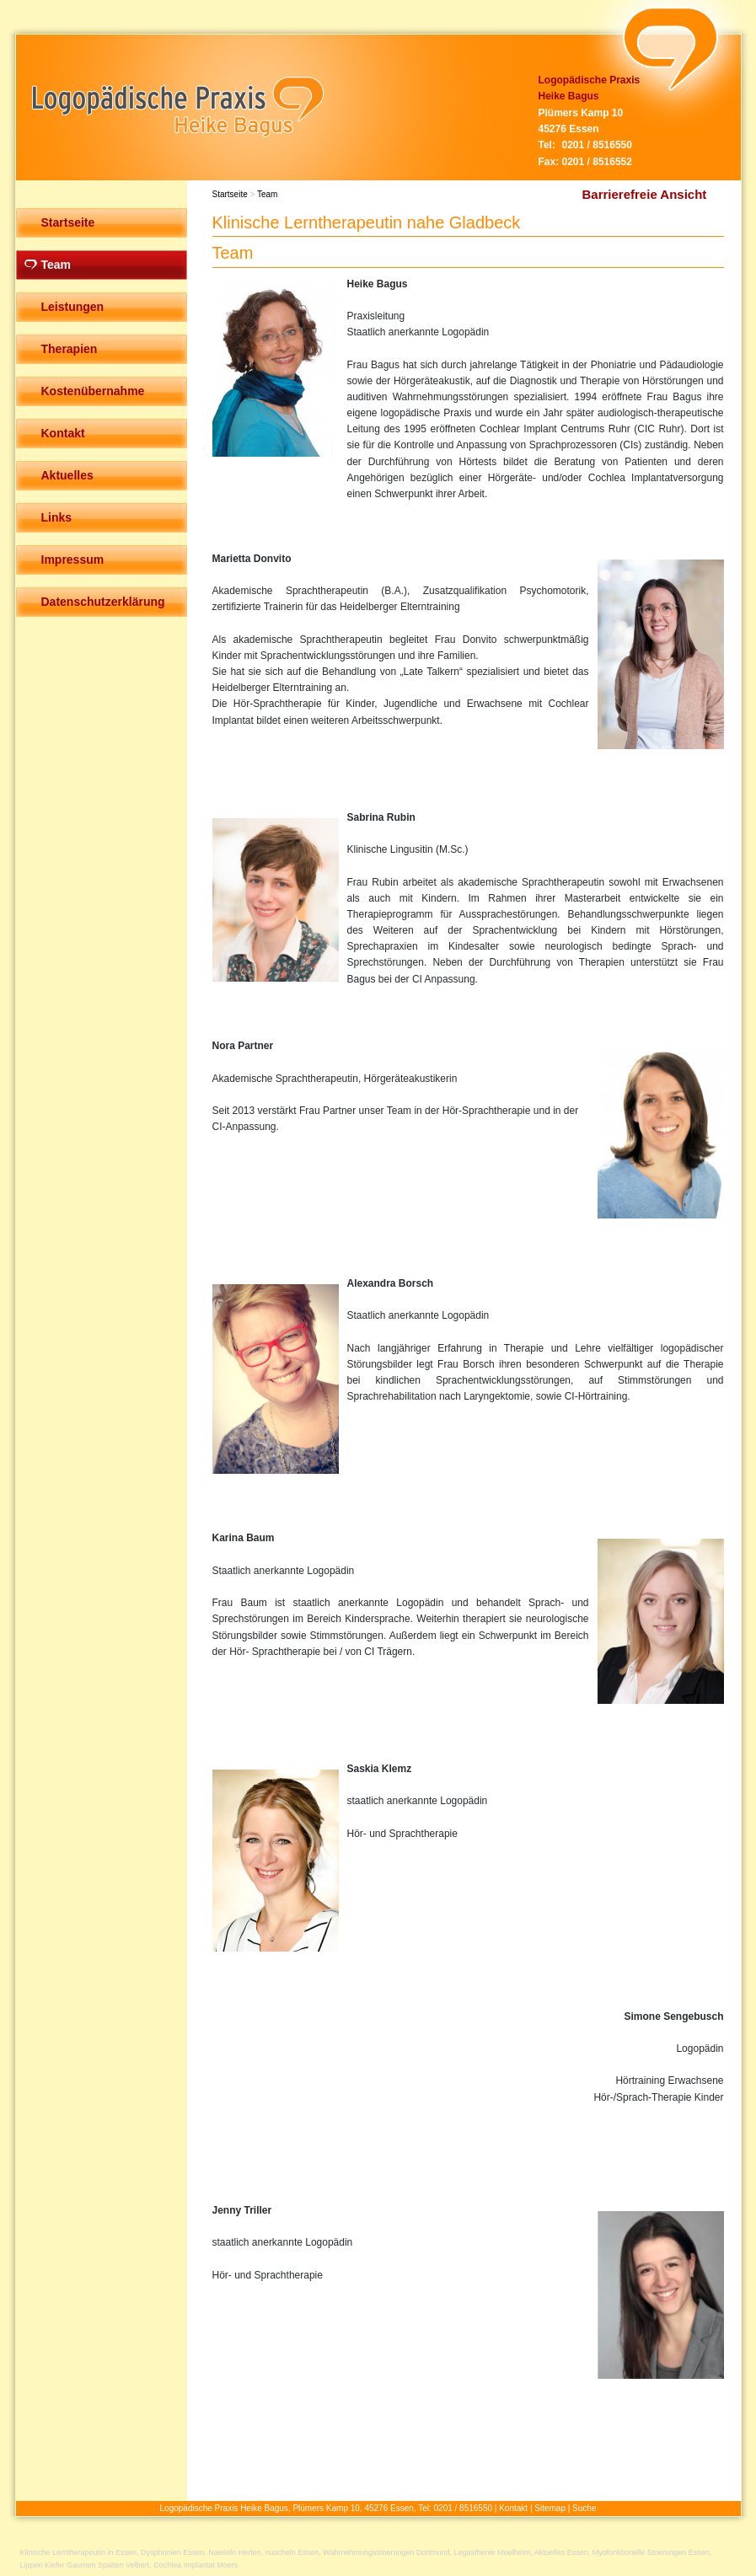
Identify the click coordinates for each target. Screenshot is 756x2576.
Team (267, 194)
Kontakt (513, 2508)
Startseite (230, 194)
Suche (584, 2508)
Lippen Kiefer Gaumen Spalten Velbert (85, 2565)
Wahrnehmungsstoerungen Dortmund (386, 2552)
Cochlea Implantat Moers (195, 2565)
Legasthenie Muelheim (492, 2552)
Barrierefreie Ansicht (644, 194)
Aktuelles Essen (561, 2552)
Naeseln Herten (234, 2552)
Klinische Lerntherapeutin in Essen (78, 2552)
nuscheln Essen (292, 2552)
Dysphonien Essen (172, 2552)
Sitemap (550, 2508)
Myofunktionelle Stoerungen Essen (651, 2552)
